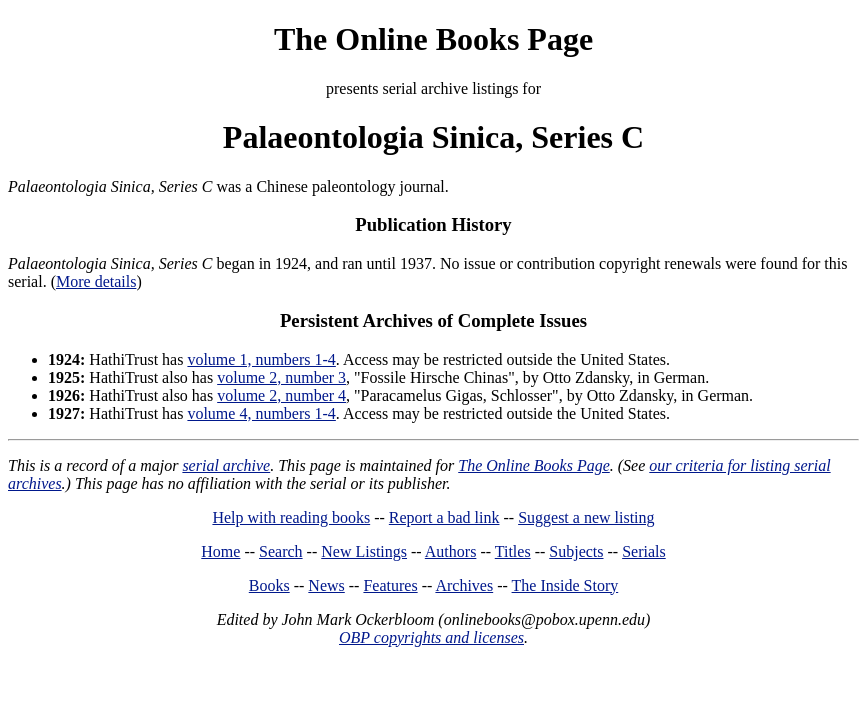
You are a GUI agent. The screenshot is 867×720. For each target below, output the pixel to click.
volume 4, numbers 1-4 (261, 413)
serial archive (226, 465)
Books (269, 585)
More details (96, 281)
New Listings (364, 551)
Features (390, 585)
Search (281, 551)
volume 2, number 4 (281, 395)
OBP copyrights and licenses (431, 637)
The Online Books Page (433, 39)
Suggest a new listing (586, 517)
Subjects (576, 551)
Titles (513, 551)
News (326, 585)
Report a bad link (444, 517)
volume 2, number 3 (281, 377)
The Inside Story (565, 585)
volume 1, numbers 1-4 (261, 359)
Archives (464, 585)
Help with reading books (291, 517)
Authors (451, 551)
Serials (644, 551)
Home (220, 551)
